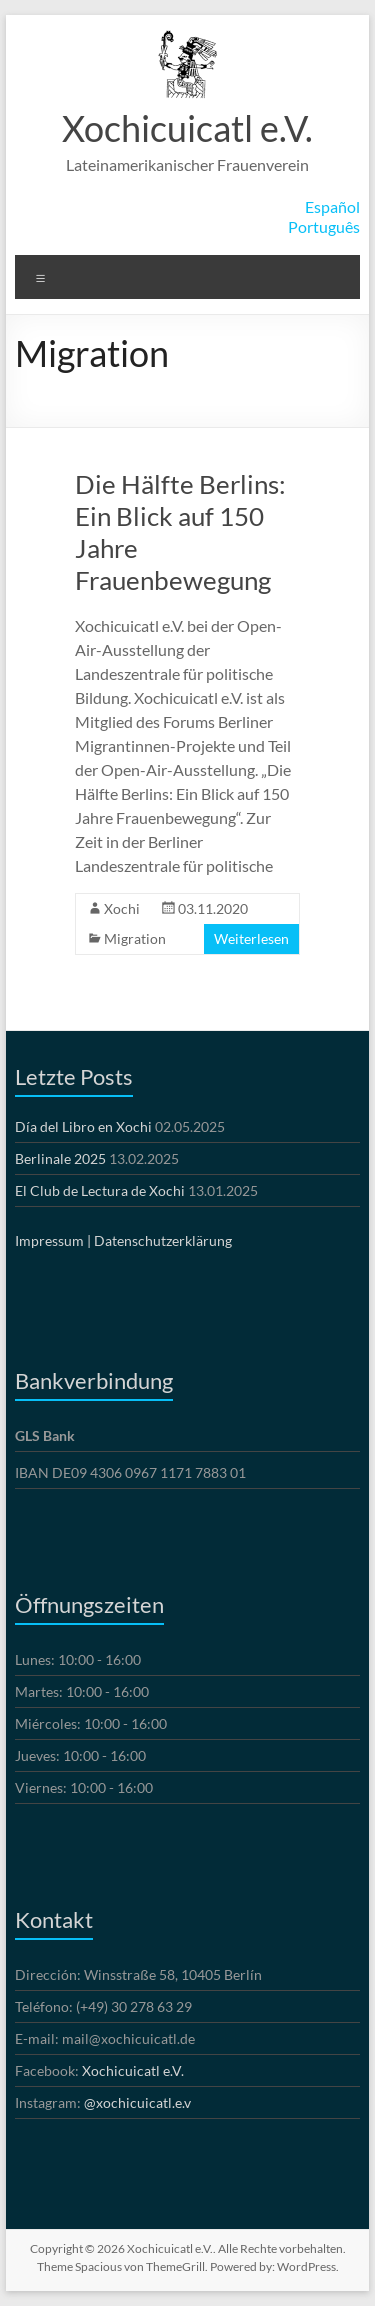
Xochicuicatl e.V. (187, 128)
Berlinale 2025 (60, 1158)
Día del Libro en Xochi (83, 1126)
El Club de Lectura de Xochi (100, 1190)
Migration (135, 938)
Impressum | (53, 1240)
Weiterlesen (251, 938)
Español (332, 206)
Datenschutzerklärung (163, 1240)
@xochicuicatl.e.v (137, 2102)
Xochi (122, 908)
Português (324, 226)
